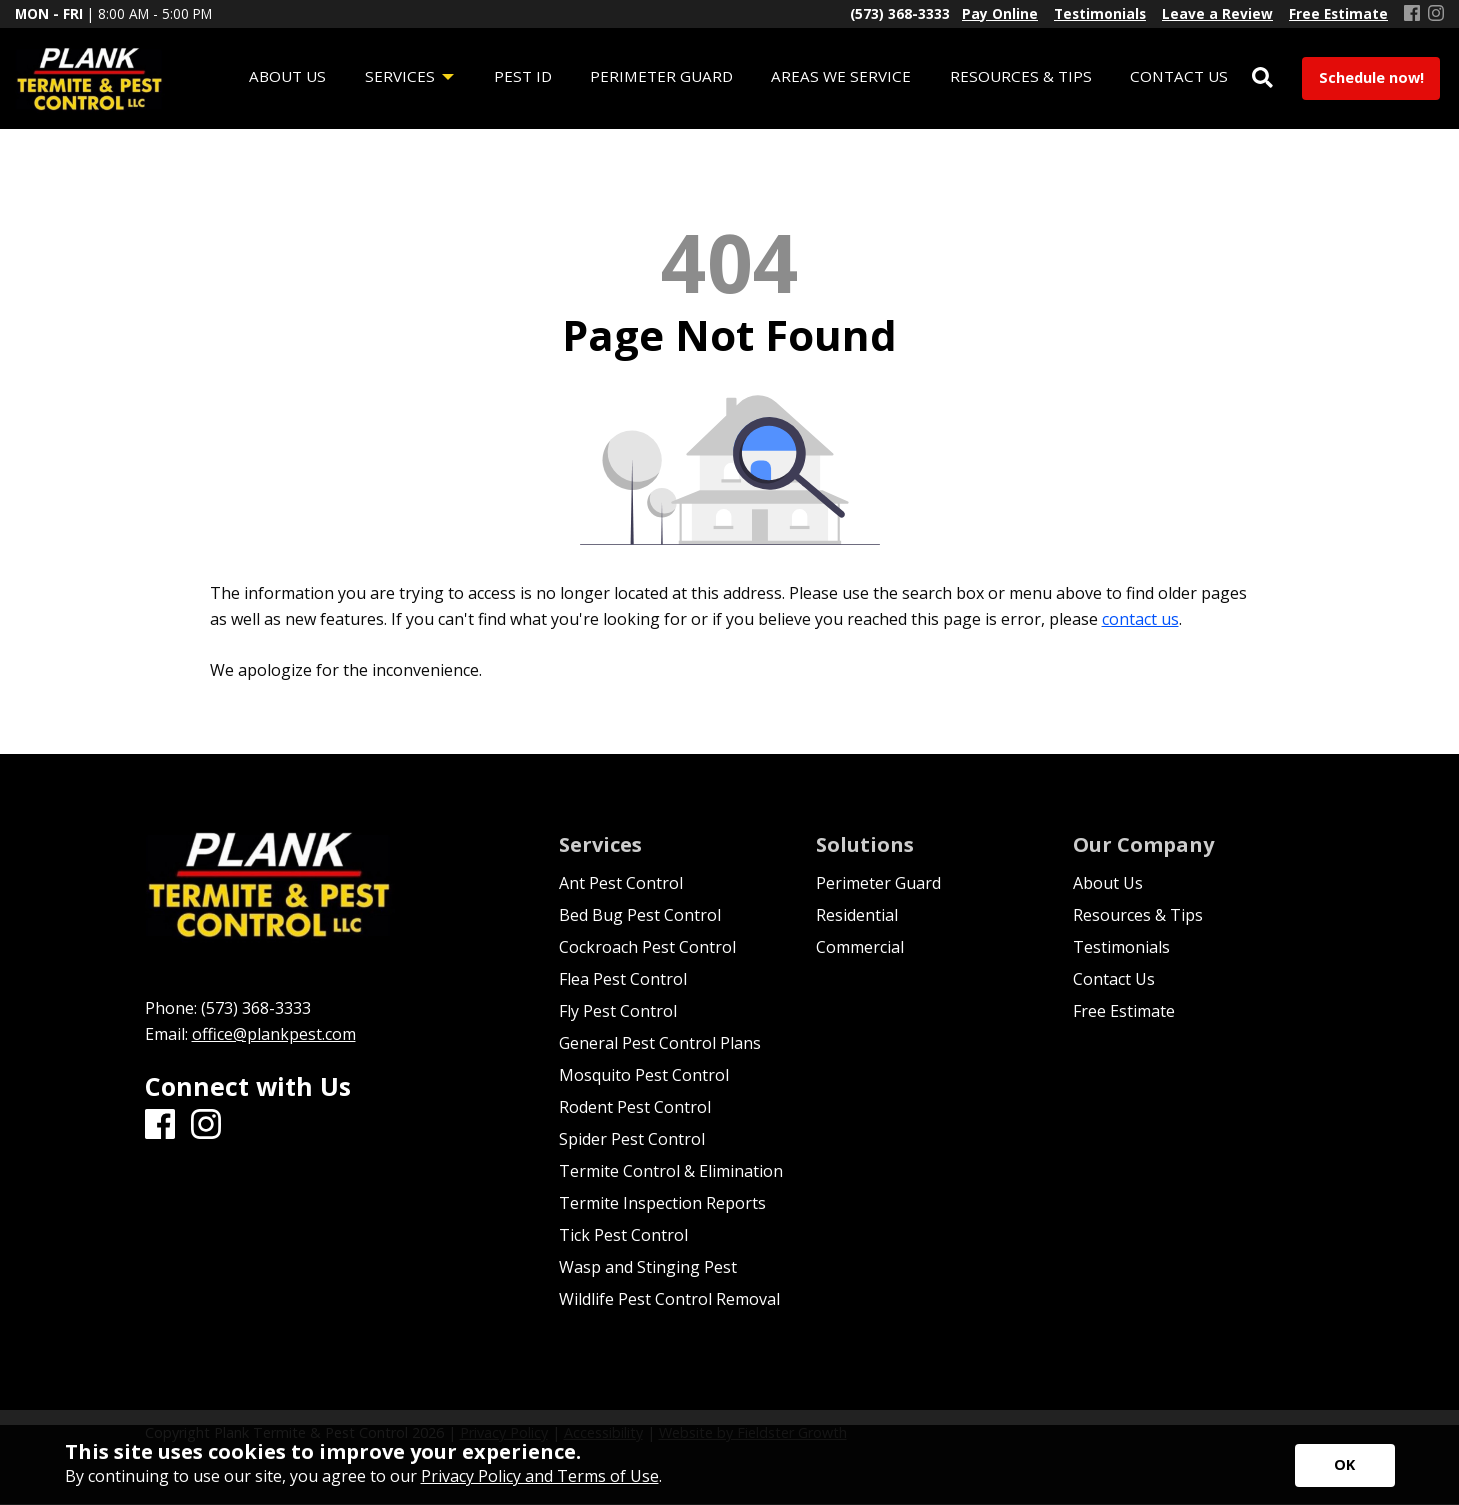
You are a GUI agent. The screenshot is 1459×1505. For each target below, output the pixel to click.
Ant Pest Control (621, 883)
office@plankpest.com (274, 1034)
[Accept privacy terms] (1345, 1465)
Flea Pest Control (623, 979)
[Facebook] (1412, 14)
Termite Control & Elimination (671, 1171)
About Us (1108, 883)
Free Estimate (1124, 1011)
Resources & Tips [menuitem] (1021, 76)
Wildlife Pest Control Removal (669, 1299)
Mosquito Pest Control (644, 1075)
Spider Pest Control (632, 1139)
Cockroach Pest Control (647, 947)
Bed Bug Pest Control (640, 915)
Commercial (860, 947)
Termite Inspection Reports (662, 1203)
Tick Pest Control (623, 1235)
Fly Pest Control (618, 1011)
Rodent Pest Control (635, 1107)
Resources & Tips (1138, 915)
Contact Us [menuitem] (1179, 76)
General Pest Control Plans (660, 1043)
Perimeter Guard (878, 883)
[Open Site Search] (1262, 78)
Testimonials (1121, 947)
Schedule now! (1371, 77)
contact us (1140, 619)
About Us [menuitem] (287, 76)
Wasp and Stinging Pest (648, 1267)
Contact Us (1114, 979)
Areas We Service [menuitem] (841, 76)
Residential (857, 915)
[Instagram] (1436, 14)
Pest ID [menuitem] (523, 76)
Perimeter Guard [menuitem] (661, 76)
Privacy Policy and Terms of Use (540, 1476)
